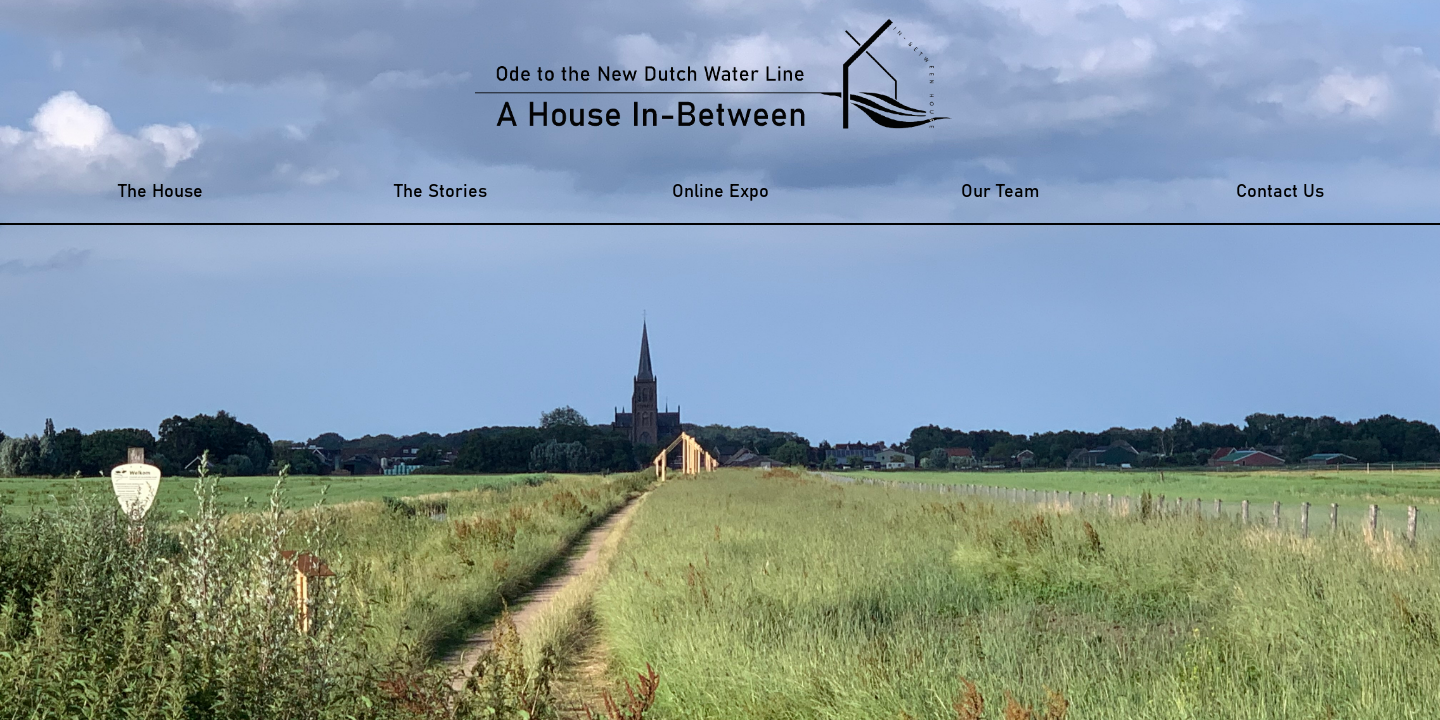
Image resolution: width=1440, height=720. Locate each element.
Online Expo (720, 192)
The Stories (440, 192)
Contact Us (1280, 192)
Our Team (1000, 192)
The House (160, 192)
